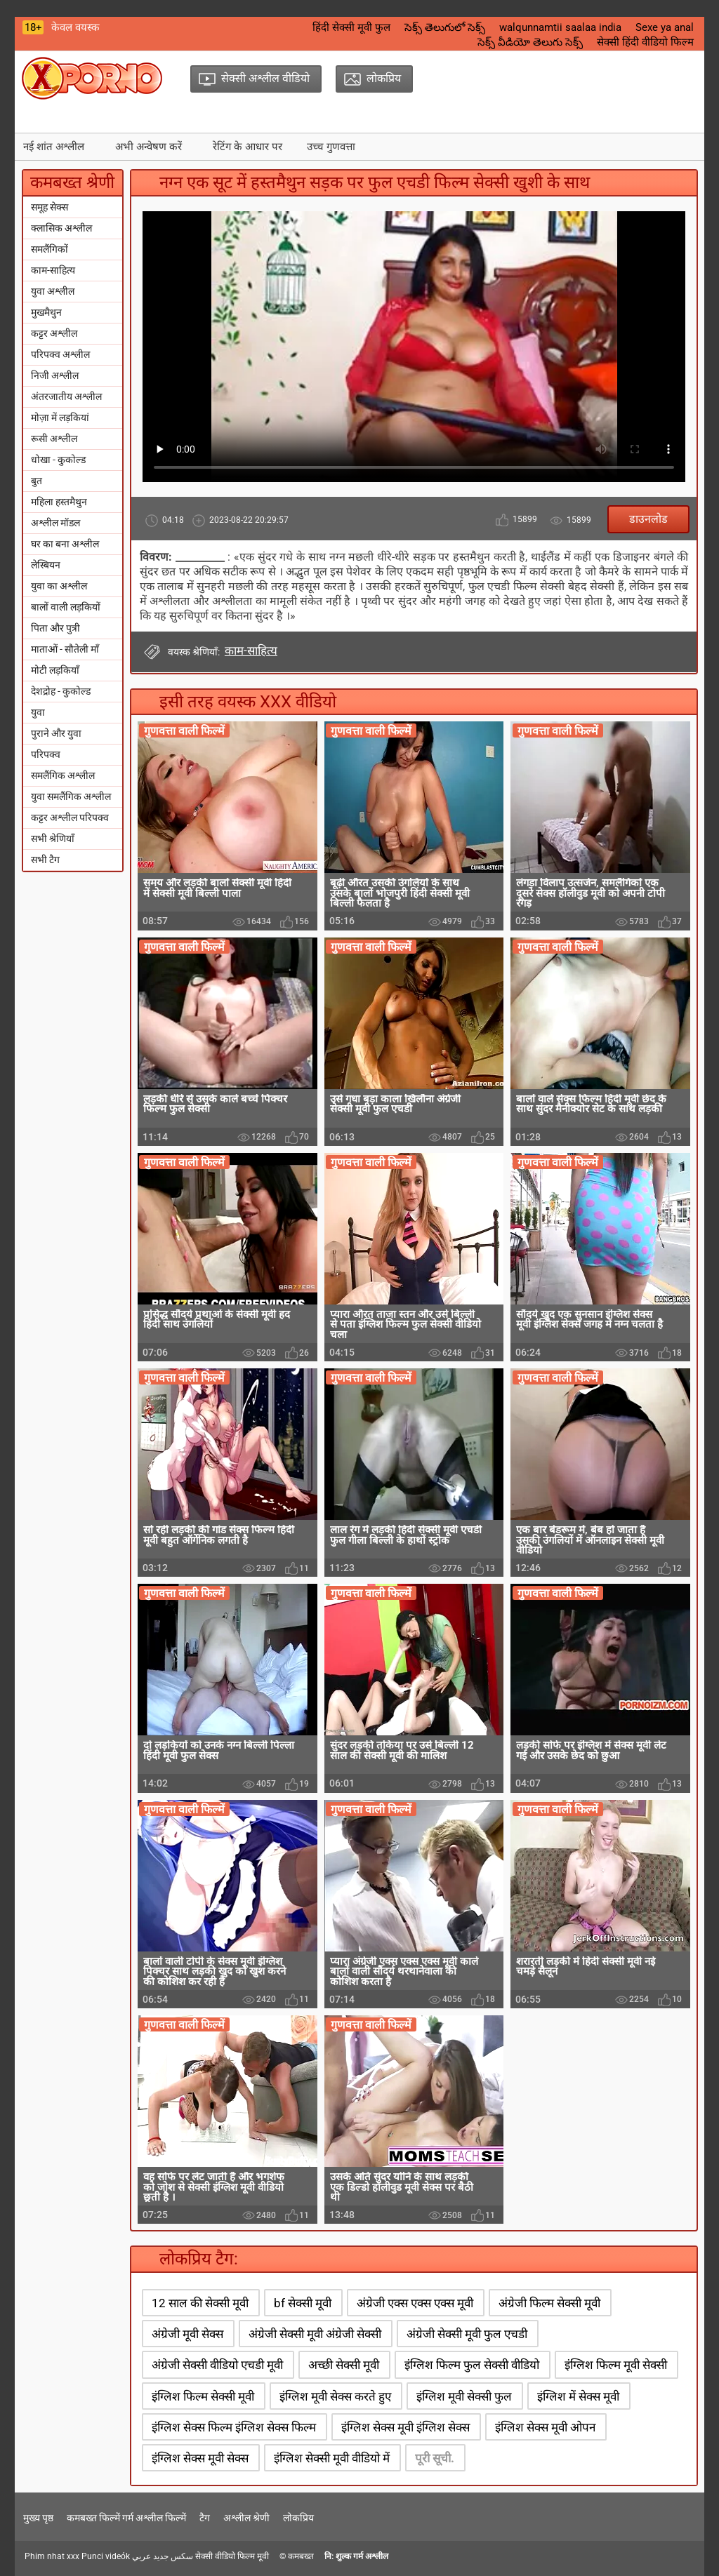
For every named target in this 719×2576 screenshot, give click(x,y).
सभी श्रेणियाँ (52, 838)
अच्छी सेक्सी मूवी (343, 2365)
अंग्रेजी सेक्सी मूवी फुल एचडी (467, 2334)
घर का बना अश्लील (65, 543)
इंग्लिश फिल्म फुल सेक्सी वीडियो (471, 2365)
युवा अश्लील (52, 291)
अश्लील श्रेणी (246, 2517)
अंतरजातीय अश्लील (66, 396)
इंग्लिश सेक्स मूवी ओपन (545, 2427)
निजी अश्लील (55, 375)
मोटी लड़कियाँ (55, 670)
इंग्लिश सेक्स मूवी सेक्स (200, 2458)
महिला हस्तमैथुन (59, 501)
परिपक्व (45, 754)
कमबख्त (301, 2556)
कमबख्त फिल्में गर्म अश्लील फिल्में (126, 2517)
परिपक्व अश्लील (60, 354)
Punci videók (105, 2556)
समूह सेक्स (49, 207)
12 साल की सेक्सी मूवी (200, 2303)
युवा (38, 712)
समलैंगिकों (49, 249)
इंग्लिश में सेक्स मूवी (578, 2396)
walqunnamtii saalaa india (560, 27)
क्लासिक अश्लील (61, 228)
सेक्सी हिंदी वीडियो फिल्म (645, 42)
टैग (204, 2517)
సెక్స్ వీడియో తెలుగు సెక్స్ (530, 42)
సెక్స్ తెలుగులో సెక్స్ (444, 27)
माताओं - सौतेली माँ (65, 649)
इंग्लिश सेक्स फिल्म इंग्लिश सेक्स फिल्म (234, 2427)
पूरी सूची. (434, 2458)
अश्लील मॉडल (55, 522)
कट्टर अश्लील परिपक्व (70, 817)
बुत (36, 480)
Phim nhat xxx (52, 2556)
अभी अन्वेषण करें (148, 146)
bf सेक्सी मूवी (302, 2303)
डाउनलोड (648, 519)
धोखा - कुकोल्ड (58, 459)
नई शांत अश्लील (53, 146)
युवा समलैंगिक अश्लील (71, 796)
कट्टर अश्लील (54, 333)
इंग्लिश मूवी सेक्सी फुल (464, 2396)
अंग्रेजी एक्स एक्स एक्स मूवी (415, 2303)
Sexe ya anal (664, 27)
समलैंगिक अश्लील (63, 775)
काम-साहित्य (53, 270)
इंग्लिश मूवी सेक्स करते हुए (335, 2396)
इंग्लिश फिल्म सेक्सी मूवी (203, 2396)
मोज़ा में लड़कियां (60, 417)
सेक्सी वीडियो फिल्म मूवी (232, 2556)
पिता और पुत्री (55, 628)
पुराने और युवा (56, 733)
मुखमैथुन (46, 312)
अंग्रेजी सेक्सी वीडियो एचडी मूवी (217, 2365)
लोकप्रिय (298, 2517)
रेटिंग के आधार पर (247, 146)
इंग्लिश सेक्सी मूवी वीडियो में (332, 2458)
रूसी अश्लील (54, 438)
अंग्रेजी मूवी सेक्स (187, 2334)
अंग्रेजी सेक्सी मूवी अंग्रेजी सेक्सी (315, 2334)
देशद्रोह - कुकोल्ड (61, 691)
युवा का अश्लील (59, 586)
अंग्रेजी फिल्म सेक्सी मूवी (549, 2303)
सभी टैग (45, 859)
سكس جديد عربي (162, 2556)
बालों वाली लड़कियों (65, 607)
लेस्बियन (45, 564)
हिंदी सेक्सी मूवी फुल (351, 27)
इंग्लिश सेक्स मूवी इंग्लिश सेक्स (405, 2427)
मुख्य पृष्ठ (38, 2517)
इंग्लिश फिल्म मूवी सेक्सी (616, 2365)
